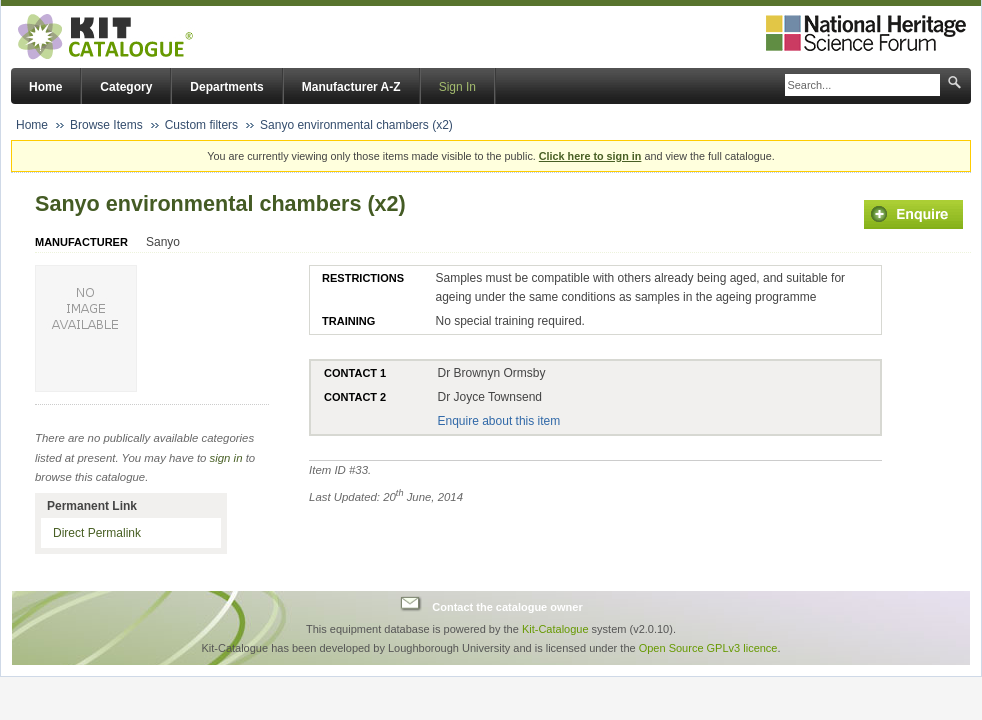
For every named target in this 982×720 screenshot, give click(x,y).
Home (45, 87)
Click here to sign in (590, 156)
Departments (226, 87)
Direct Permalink (97, 533)
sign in (226, 458)
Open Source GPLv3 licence (708, 648)
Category (126, 87)
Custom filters (201, 125)
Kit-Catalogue (555, 629)
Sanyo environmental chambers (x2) (356, 125)
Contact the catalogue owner (507, 606)
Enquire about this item (498, 421)
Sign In (457, 87)
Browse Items (106, 125)
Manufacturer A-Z (351, 87)
